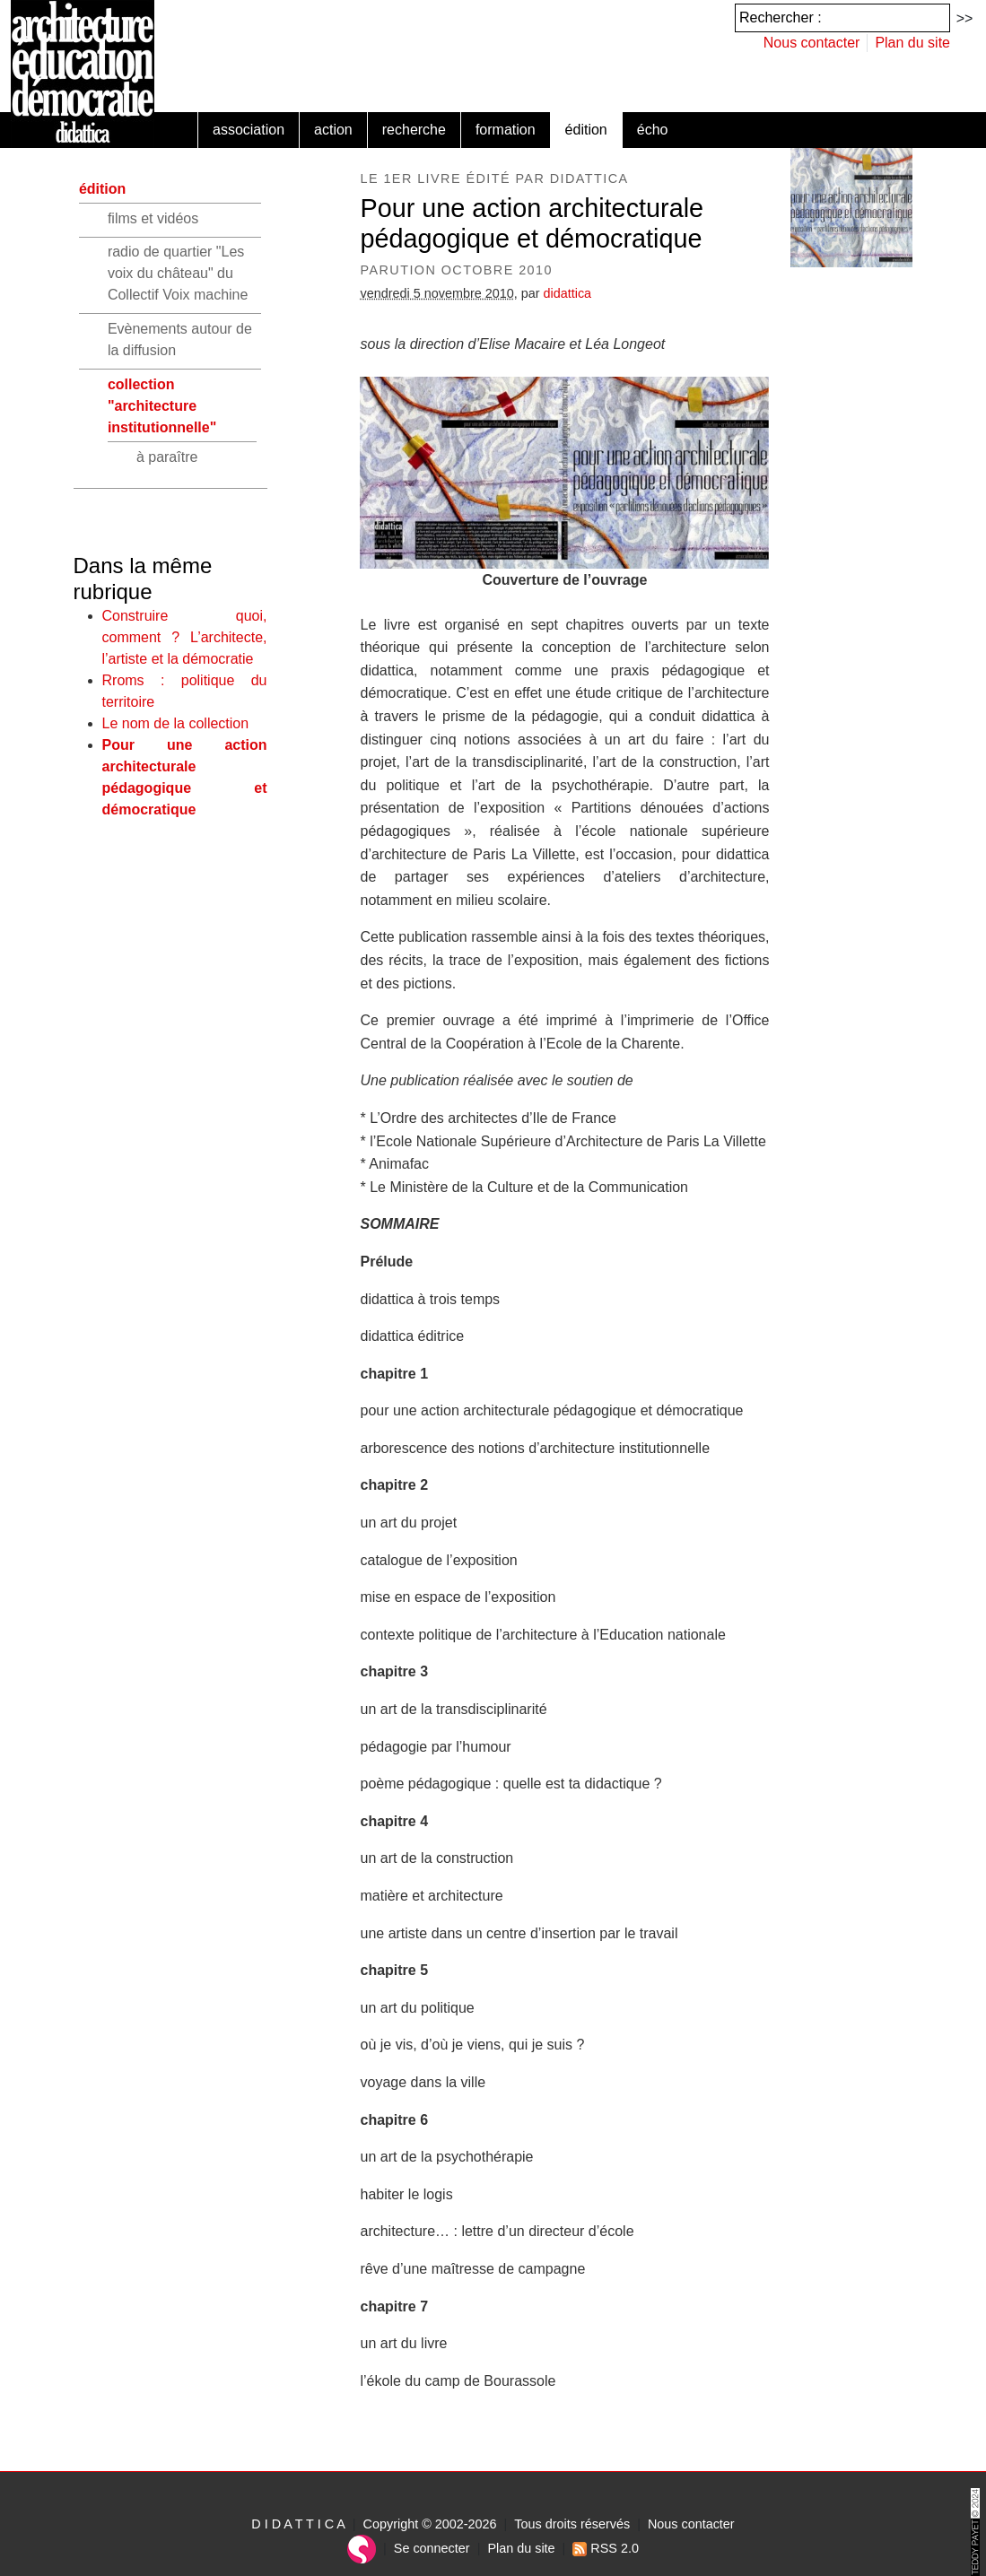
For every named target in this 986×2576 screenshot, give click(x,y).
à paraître (166, 457)
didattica (568, 293)
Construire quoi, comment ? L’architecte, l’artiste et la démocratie (184, 637)
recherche (414, 129)
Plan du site (912, 42)
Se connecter (432, 2548)
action (333, 129)
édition (586, 129)
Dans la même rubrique (143, 578)
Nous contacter (811, 42)
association (248, 129)
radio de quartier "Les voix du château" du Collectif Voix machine (178, 273)
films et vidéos (153, 218)
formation (506, 129)
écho (652, 129)
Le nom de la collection (175, 723)
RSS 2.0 (605, 2548)
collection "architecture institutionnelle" (162, 406)
